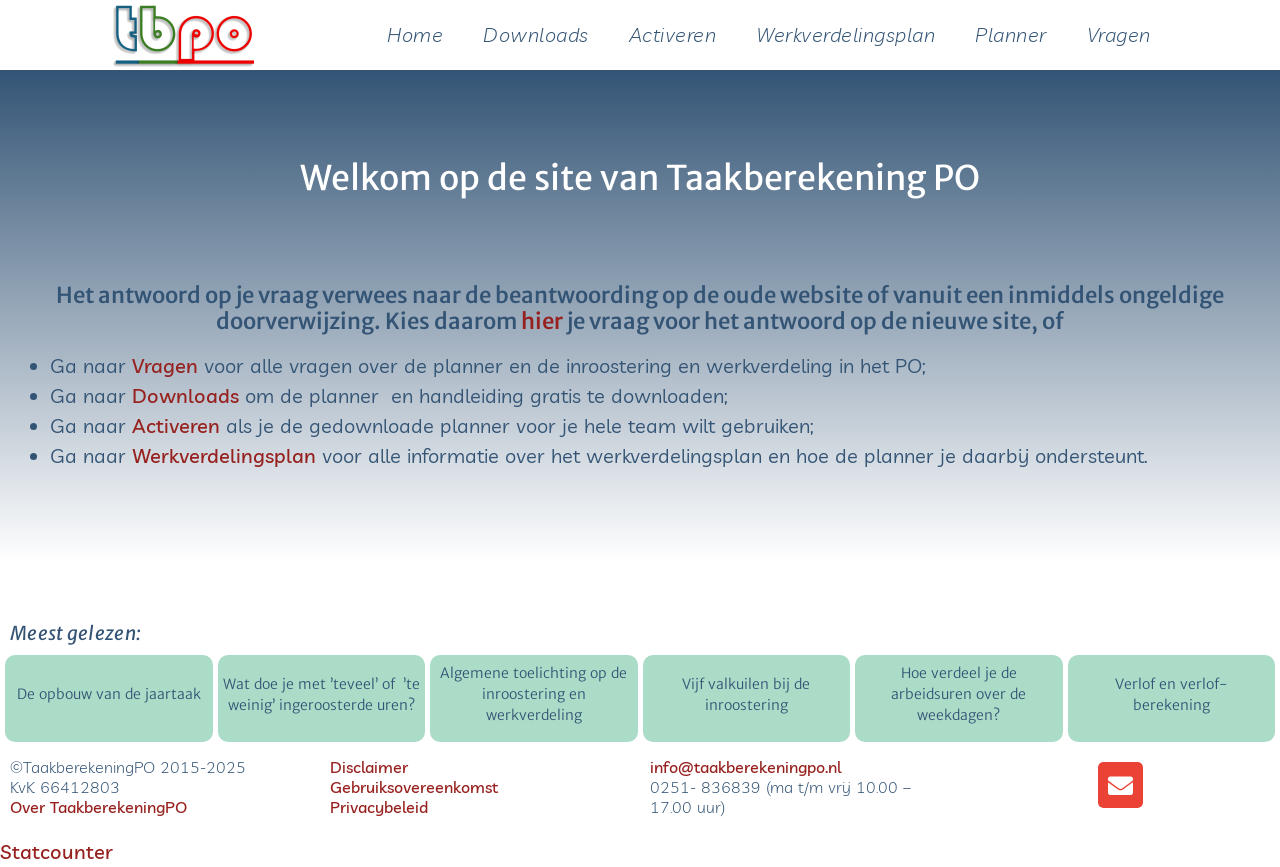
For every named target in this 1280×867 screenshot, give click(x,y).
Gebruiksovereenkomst (414, 787)
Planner (1011, 34)
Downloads (536, 34)
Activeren (673, 34)
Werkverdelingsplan (845, 34)
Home (415, 34)
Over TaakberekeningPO (98, 807)
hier (542, 321)
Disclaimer (369, 767)
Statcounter (56, 851)
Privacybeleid (379, 807)
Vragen (1119, 34)
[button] (1120, 785)
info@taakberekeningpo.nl (745, 767)
